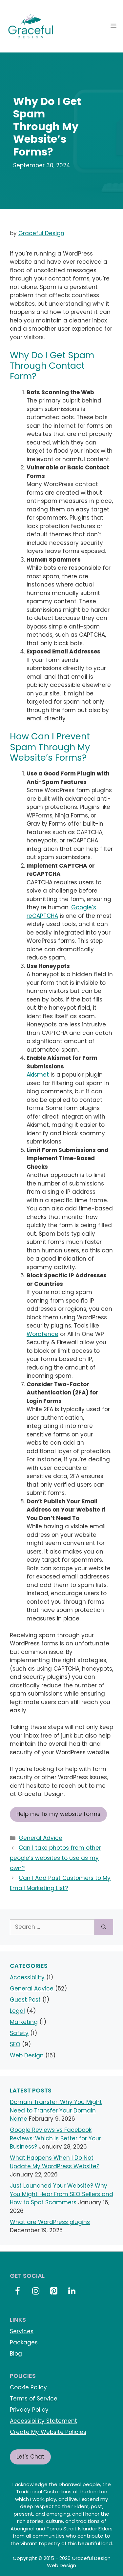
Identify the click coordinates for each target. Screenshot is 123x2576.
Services (21, 2331)
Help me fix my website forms (58, 1814)
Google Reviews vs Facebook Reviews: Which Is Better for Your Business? (55, 2138)
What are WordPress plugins (50, 2222)
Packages (24, 2342)
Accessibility (27, 1977)
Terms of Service (33, 2398)
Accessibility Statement (43, 2421)
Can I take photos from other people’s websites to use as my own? (55, 1858)
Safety (19, 2033)
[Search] (103, 1927)
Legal (17, 2011)
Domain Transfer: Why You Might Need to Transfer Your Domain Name (56, 2110)
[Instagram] (35, 2291)
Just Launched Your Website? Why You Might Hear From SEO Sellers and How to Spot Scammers (61, 2194)
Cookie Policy (28, 2387)
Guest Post (25, 2000)
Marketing (24, 2022)
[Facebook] (17, 2291)
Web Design (27, 2055)
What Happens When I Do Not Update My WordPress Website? (54, 2162)
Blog (16, 2354)
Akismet (38, 1075)
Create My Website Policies (48, 2432)
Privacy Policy (29, 2410)
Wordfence (42, 1334)
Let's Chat (30, 2457)
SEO (15, 2044)
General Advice (40, 1838)
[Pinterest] (53, 2291)
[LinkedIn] (72, 2291)
